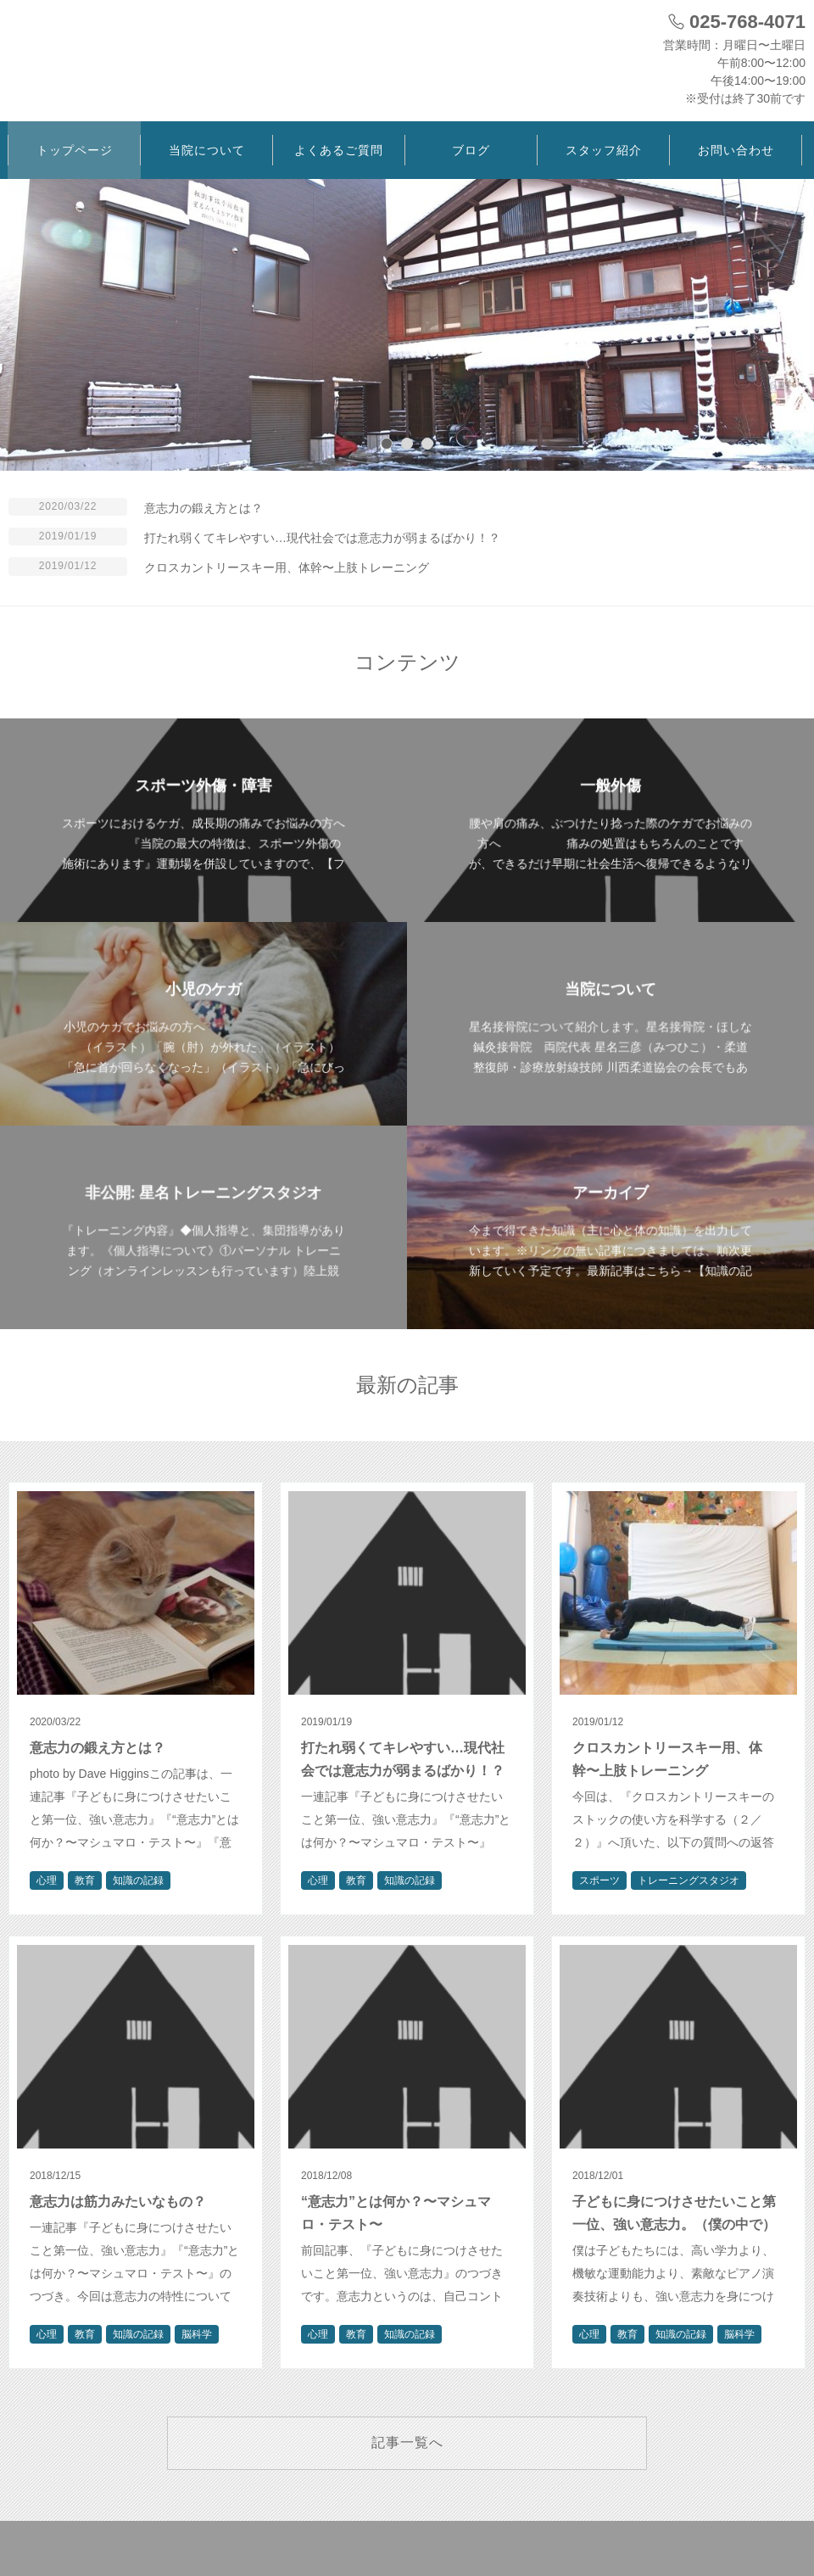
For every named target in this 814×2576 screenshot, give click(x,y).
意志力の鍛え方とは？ (203, 508)
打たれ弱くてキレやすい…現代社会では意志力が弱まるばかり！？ (322, 538)
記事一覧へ (407, 2442)
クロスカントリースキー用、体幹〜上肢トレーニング (286, 567)
